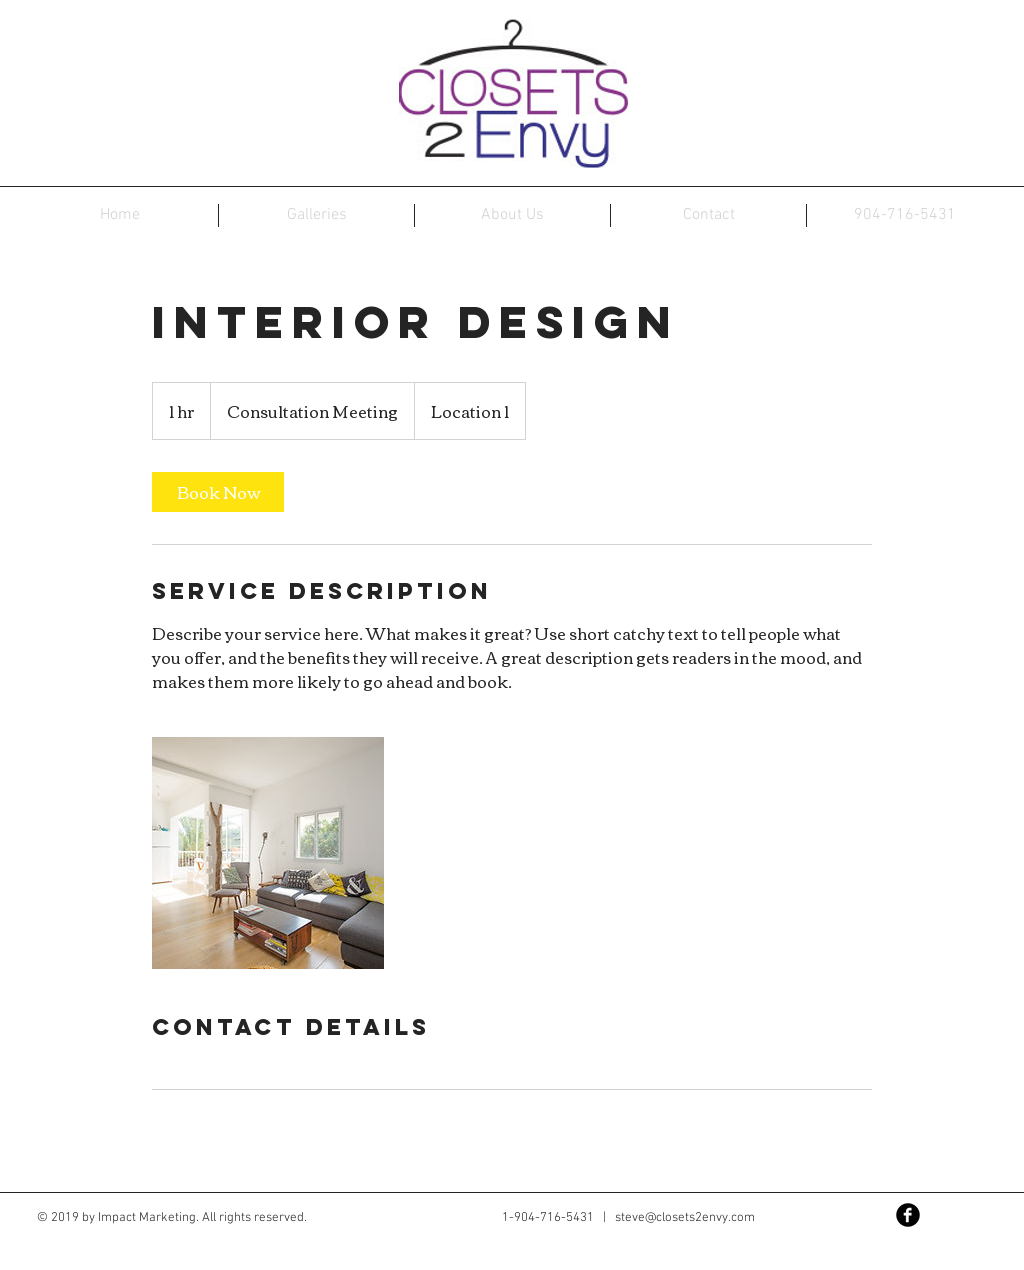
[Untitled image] (268, 853)
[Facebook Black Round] (908, 1215)
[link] (218, 492)
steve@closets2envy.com (685, 1218)
